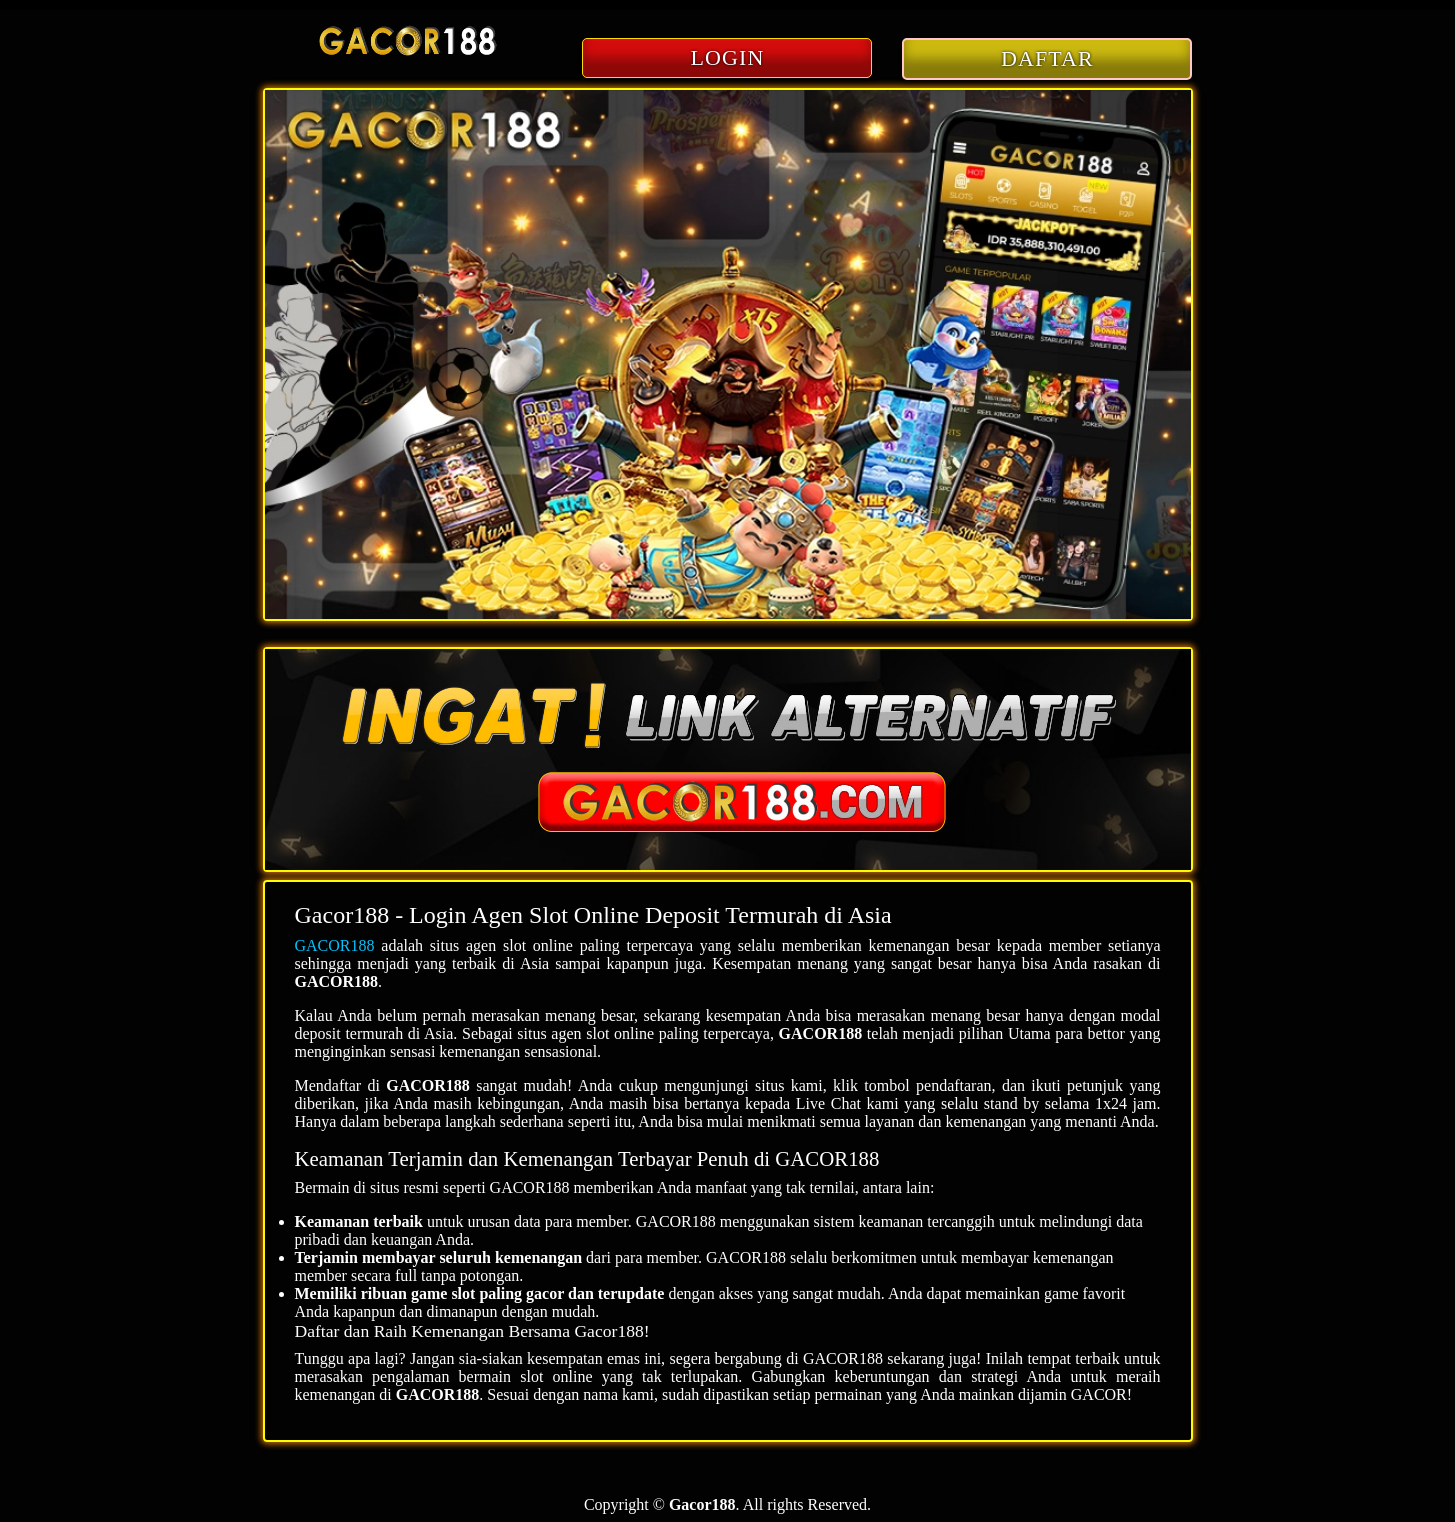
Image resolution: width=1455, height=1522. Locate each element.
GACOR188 (335, 945)
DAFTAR (1047, 58)
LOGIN (728, 57)
